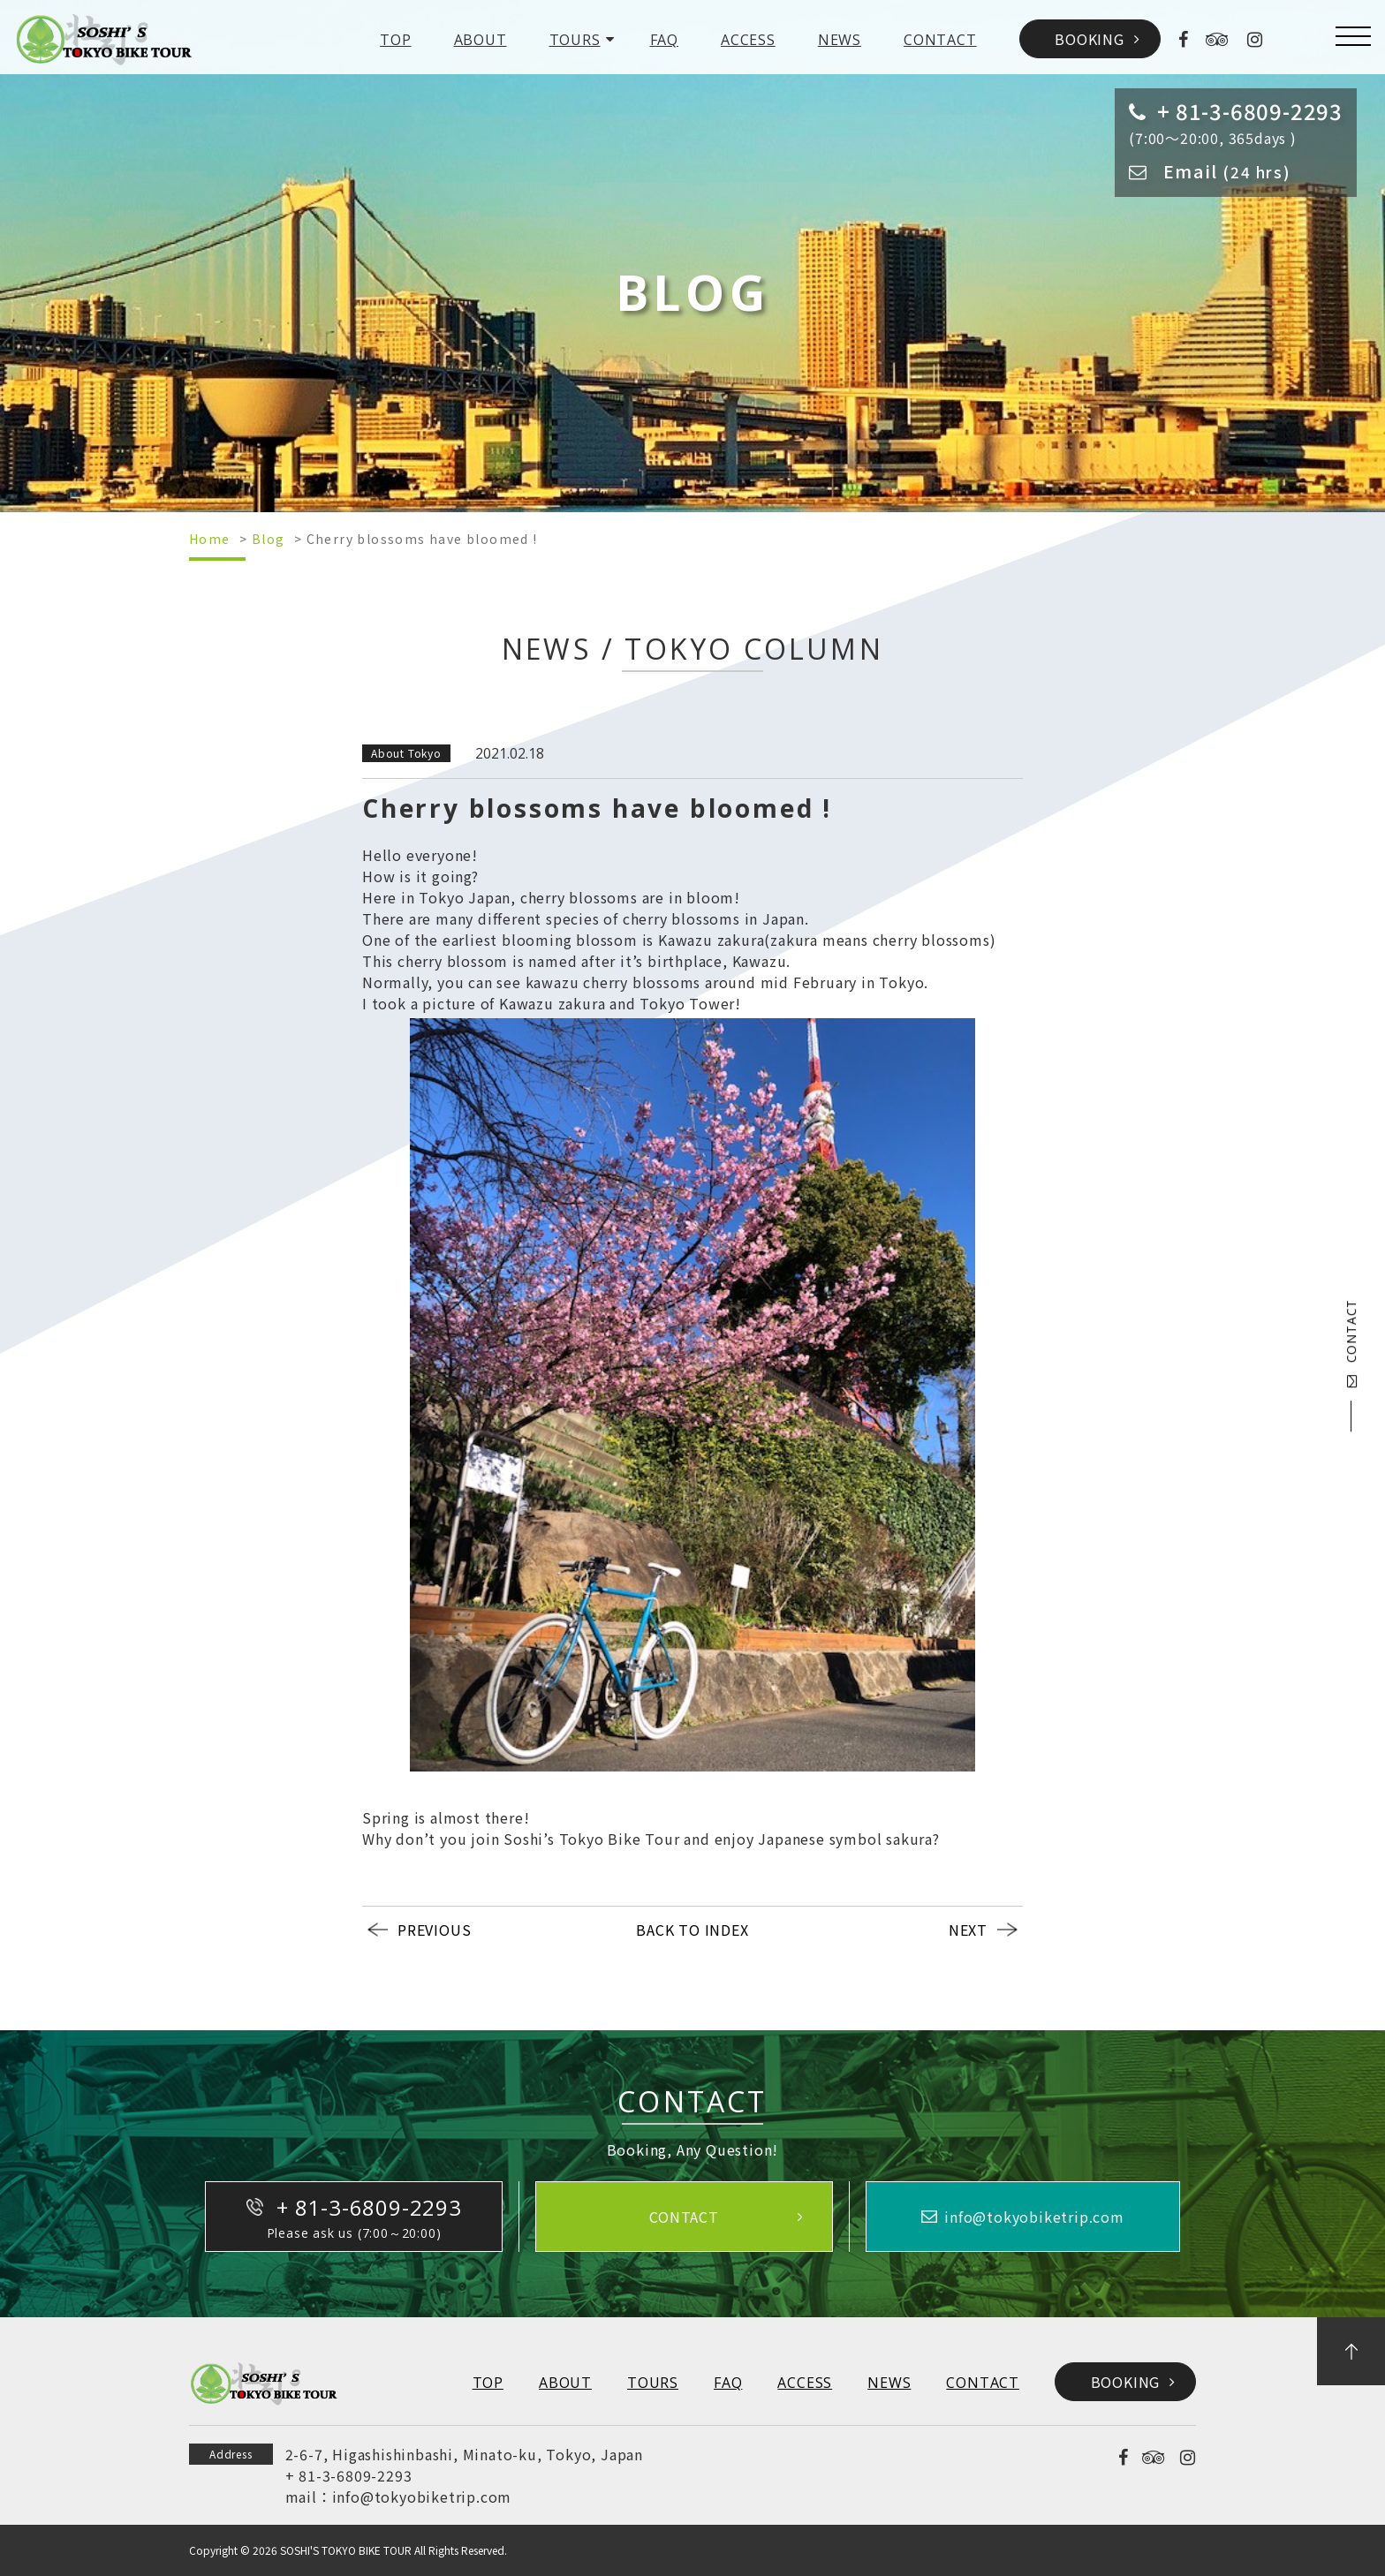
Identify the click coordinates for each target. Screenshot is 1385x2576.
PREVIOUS (434, 1929)
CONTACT (940, 39)
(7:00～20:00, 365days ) (1236, 121)
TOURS (575, 39)
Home (210, 539)
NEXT (968, 1929)
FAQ (664, 39)
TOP (395, 39)
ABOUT (480, 39)
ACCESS (748, 39)
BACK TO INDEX (692, 1929)
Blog (268, 539)
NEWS (839, 39)
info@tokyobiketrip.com (422, 2496)
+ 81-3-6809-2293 (348, 2475)
